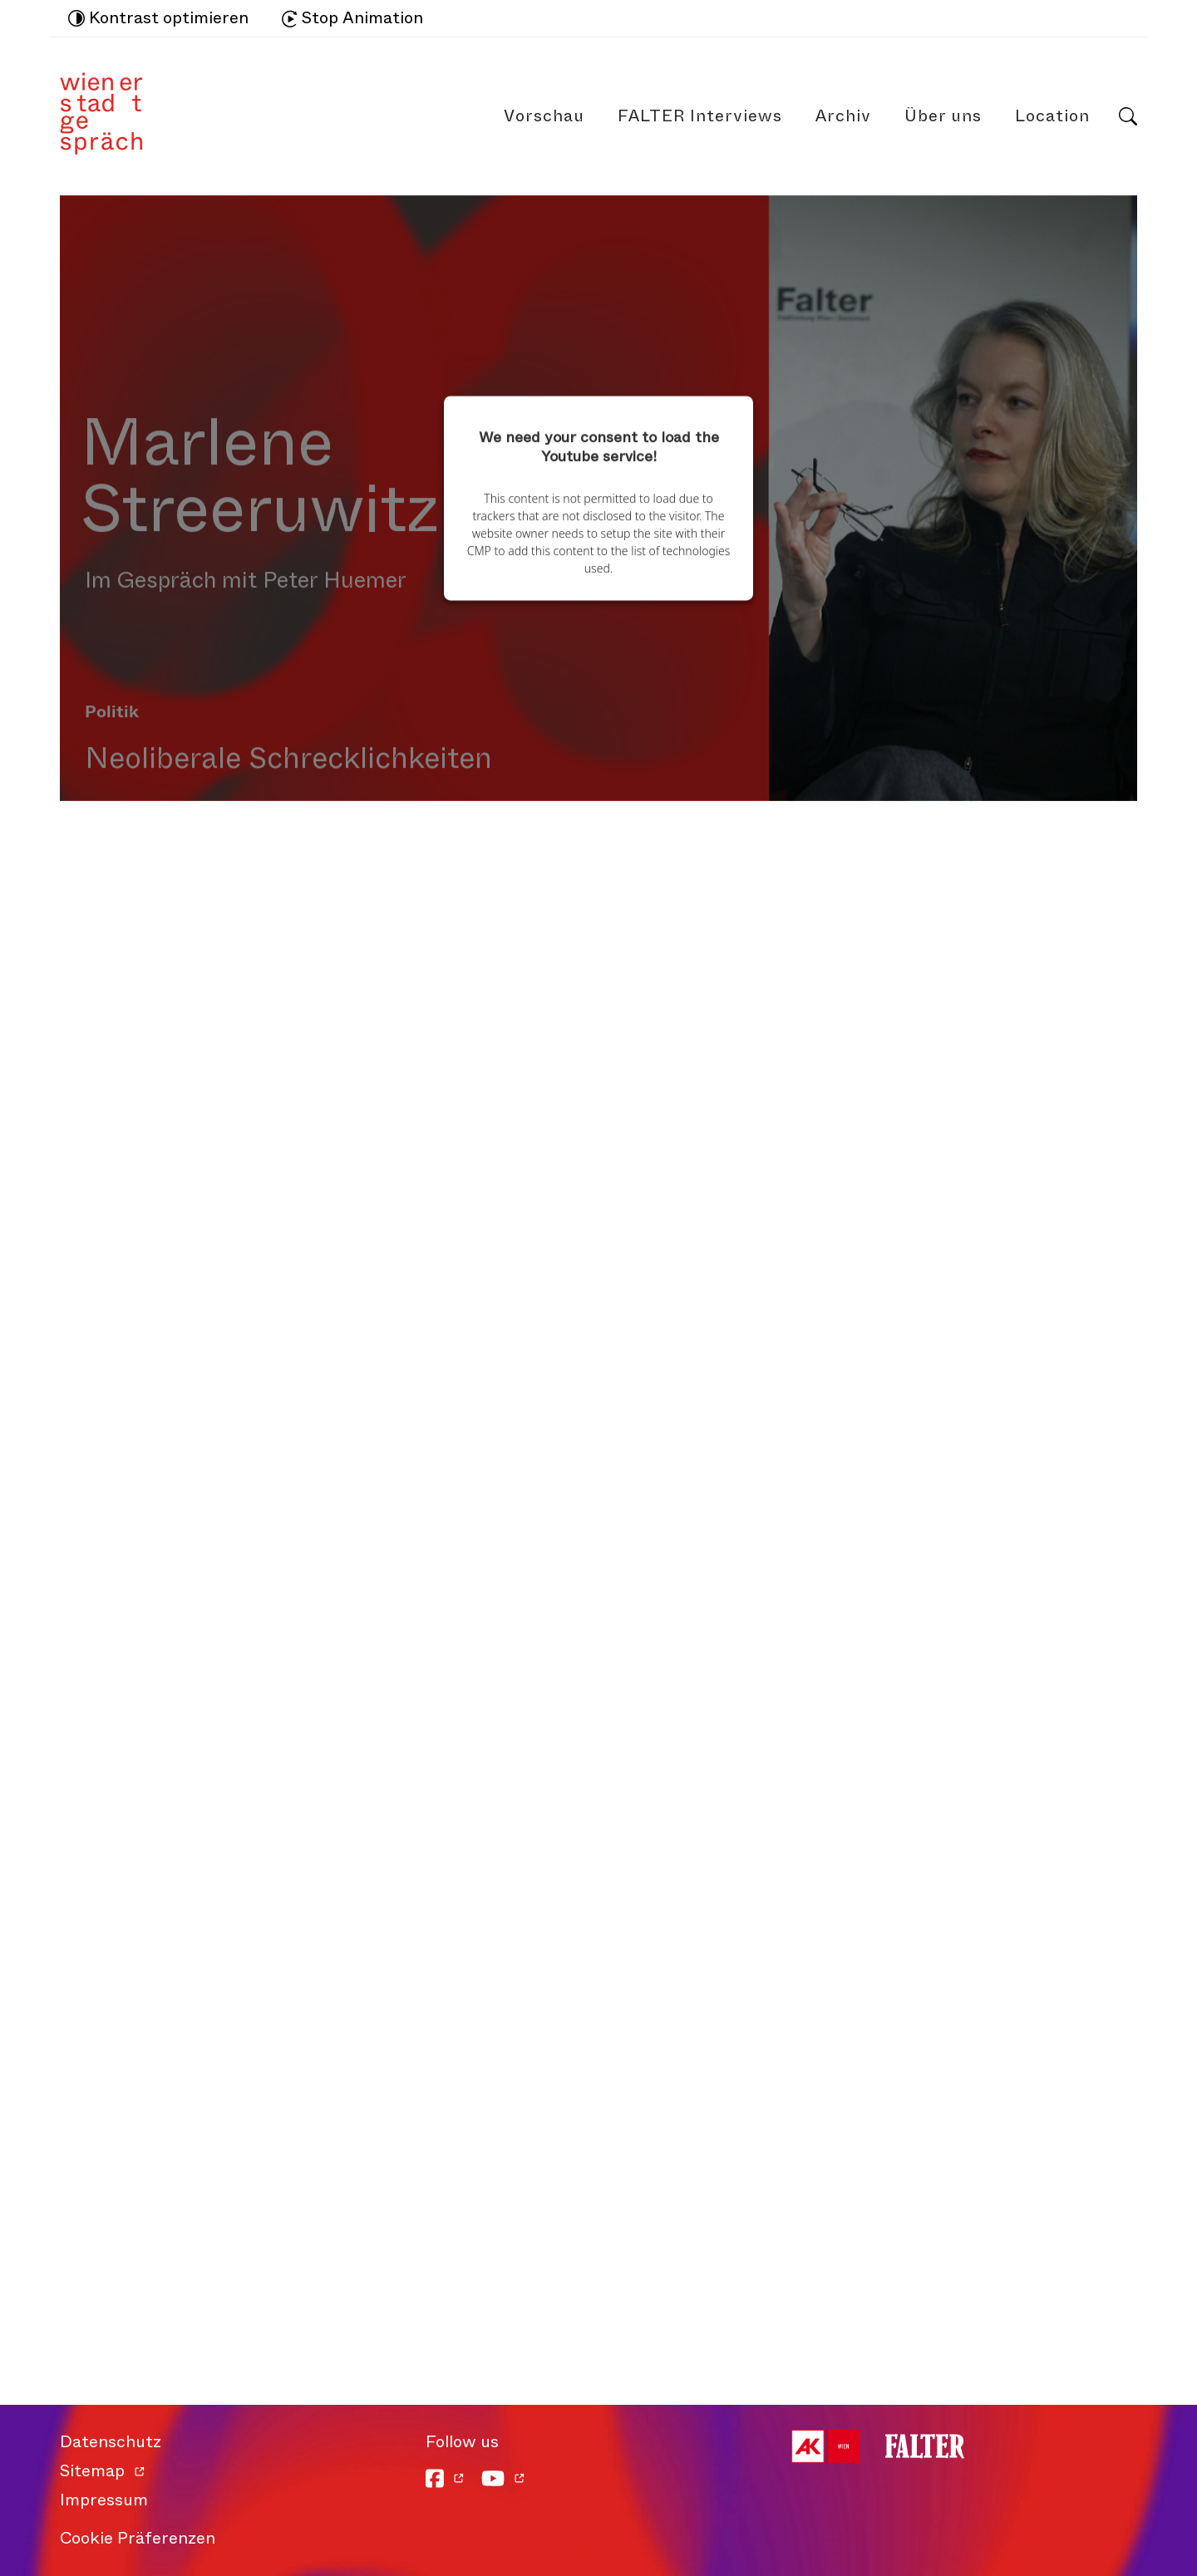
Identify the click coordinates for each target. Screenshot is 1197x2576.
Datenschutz (110, 2442)
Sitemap (92, 2471)
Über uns (943, 116)
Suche (1128, 116)
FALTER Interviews (700, 116)
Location (1052, 116)
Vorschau (544, 116)
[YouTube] (503, 2478)
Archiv (843, 116)
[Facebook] (445, 2478)
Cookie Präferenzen (137, 2538)
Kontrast (158, 18)
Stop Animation (352, 18)
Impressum (104, 2500)
